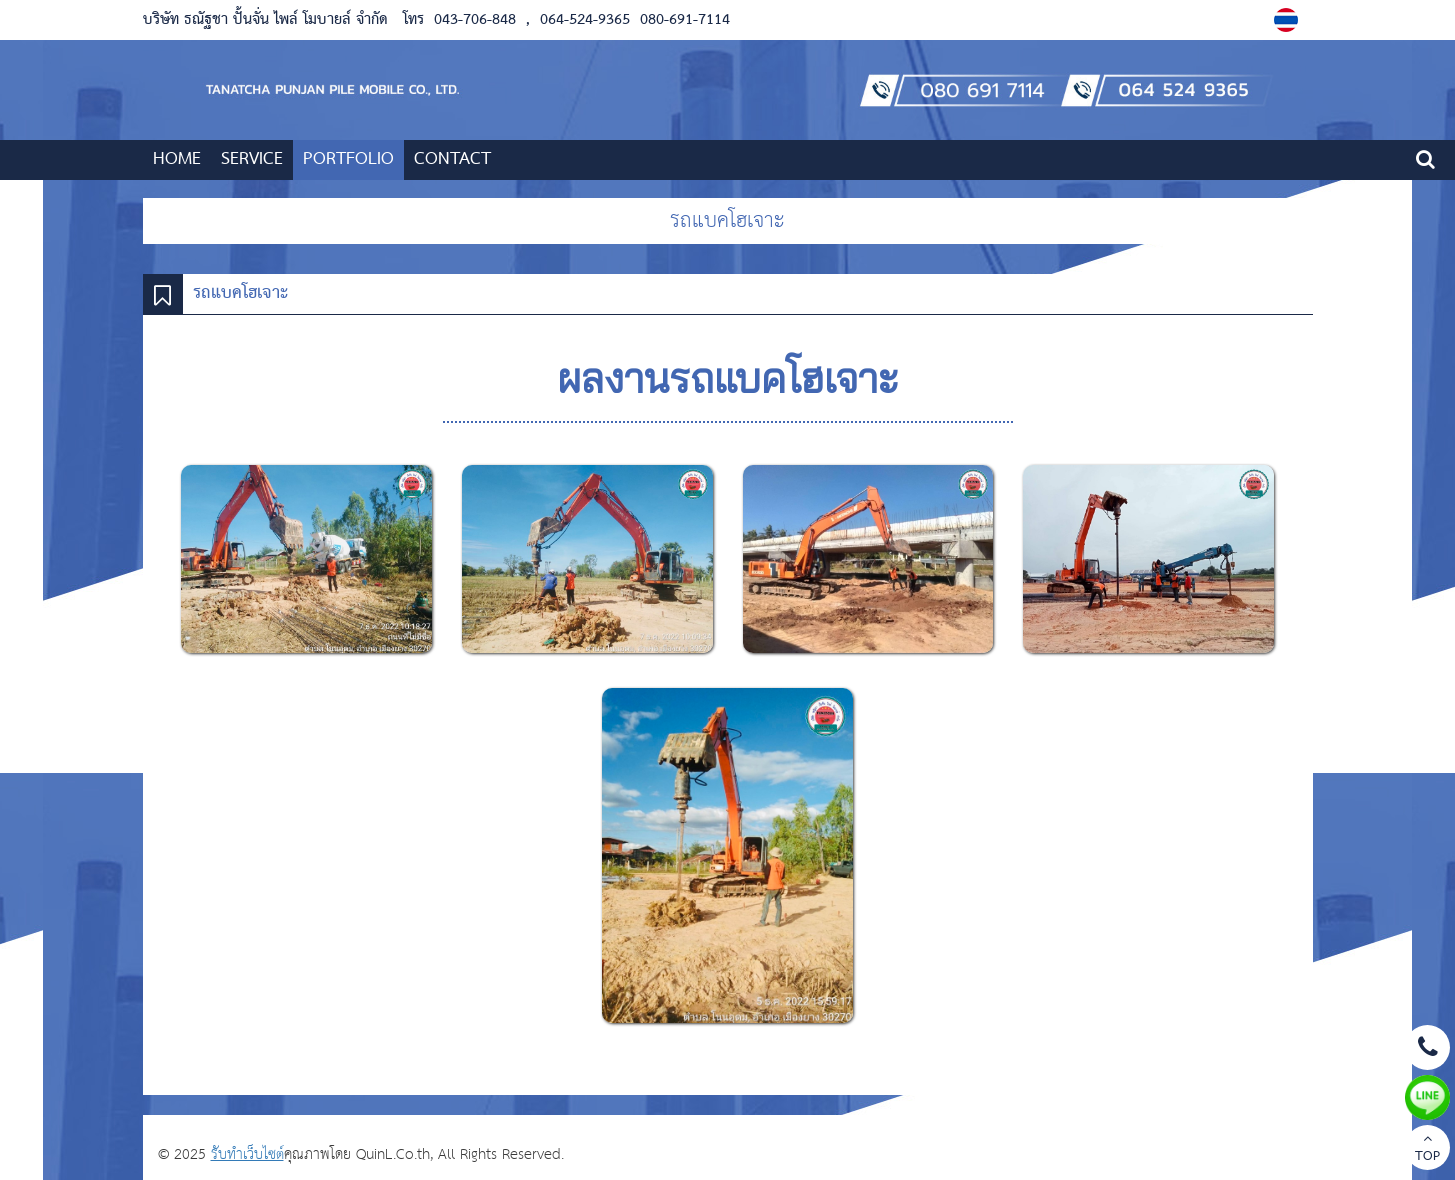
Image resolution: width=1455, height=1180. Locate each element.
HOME (177, 159)
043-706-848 (475, 20)
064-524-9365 (585, 20)
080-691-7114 (682, 20)
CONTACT (452, 159)
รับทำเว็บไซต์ (247, 1154)
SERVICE (252, 159)
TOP (1427, 1150)
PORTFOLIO (348, 159)
